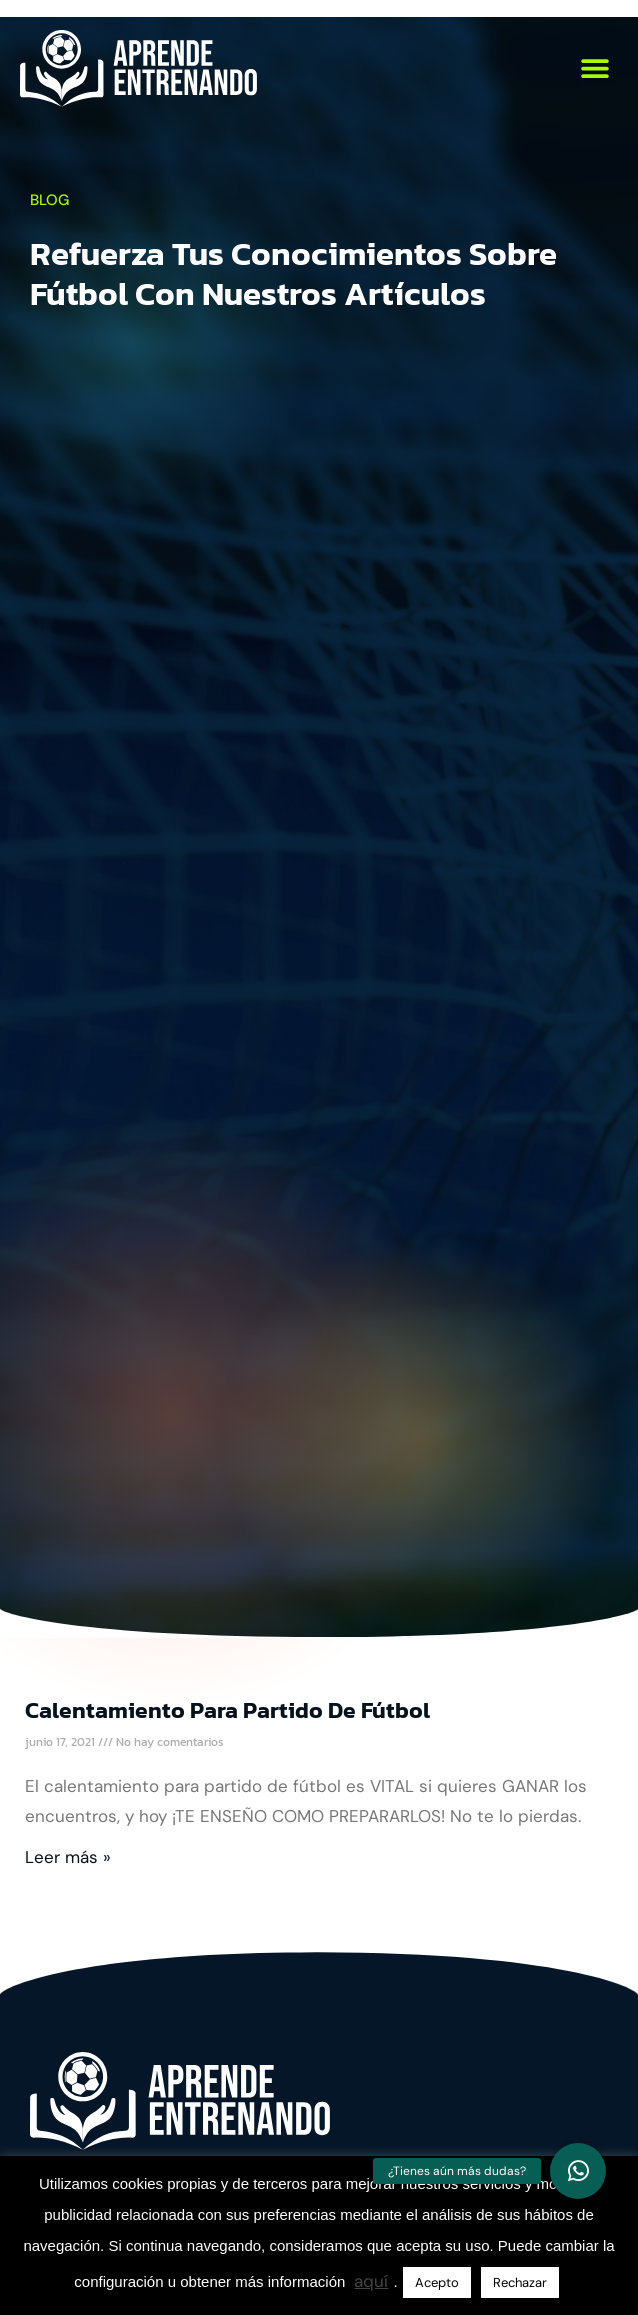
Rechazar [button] (520, 2282)
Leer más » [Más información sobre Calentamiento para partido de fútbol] (68, 1857)
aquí (371, 2281)
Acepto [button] (437, 2282)
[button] (595, 68)
